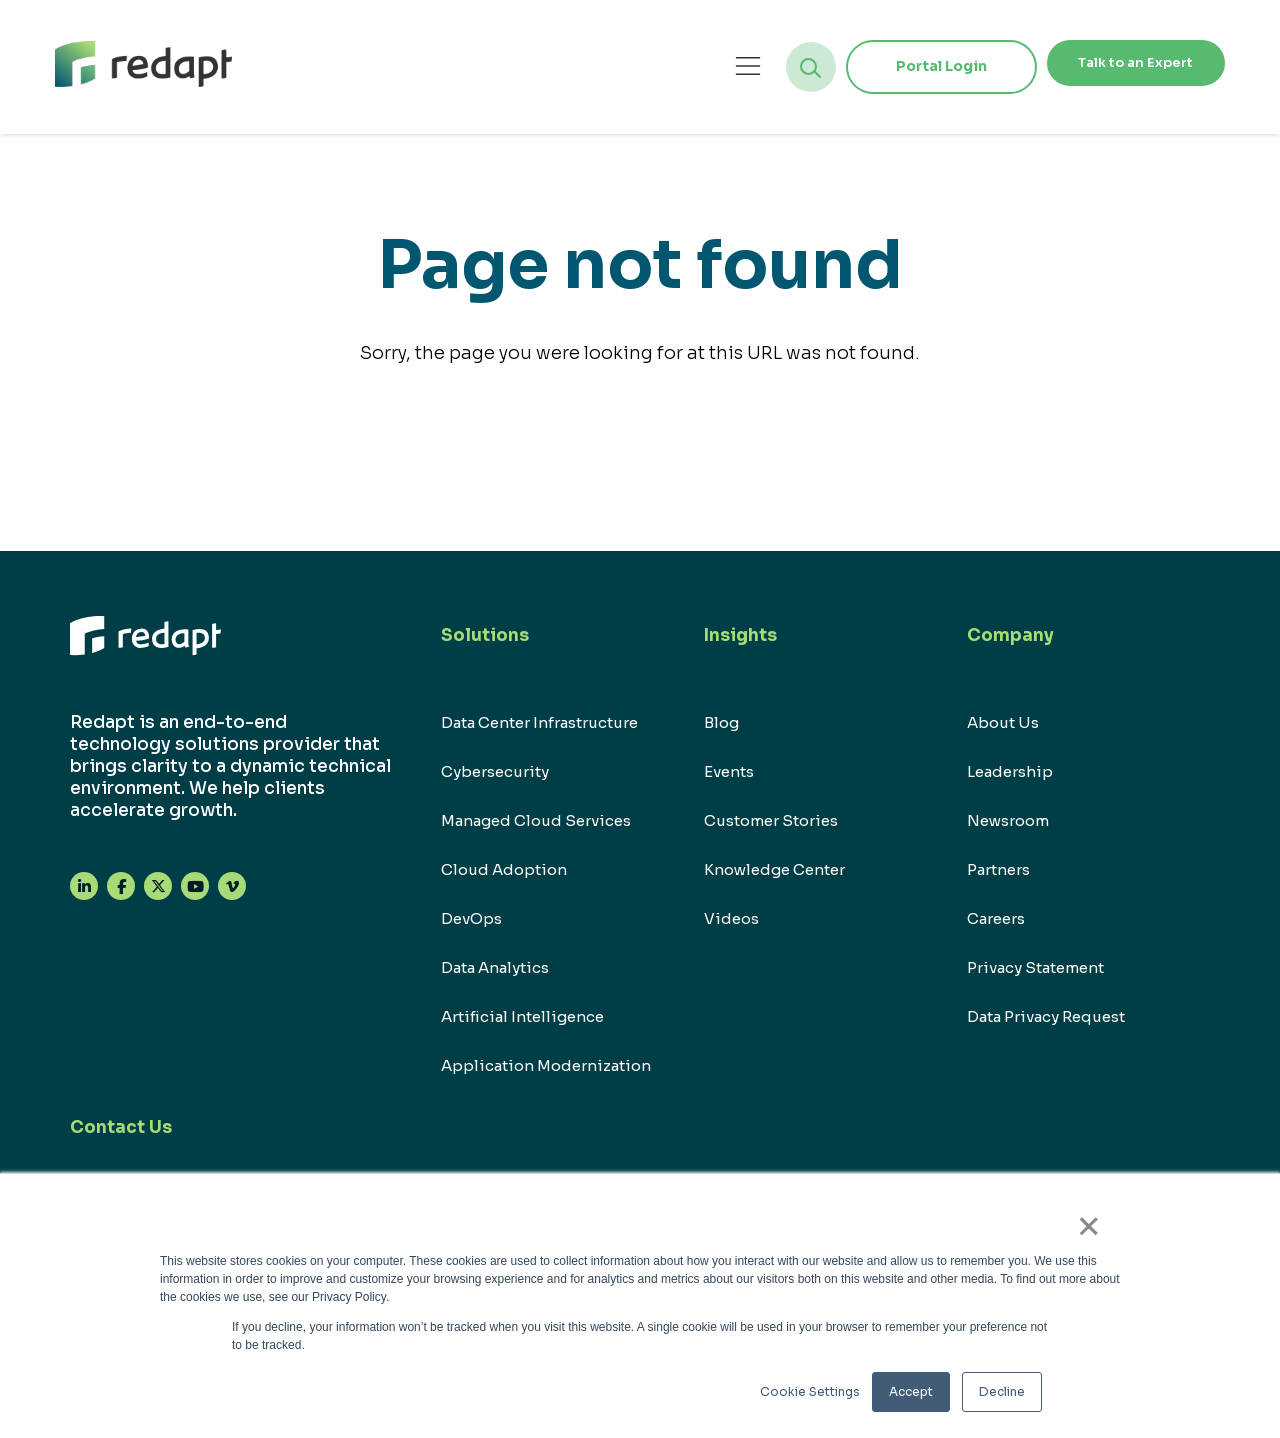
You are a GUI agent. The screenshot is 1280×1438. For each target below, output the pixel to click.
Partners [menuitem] (998, 869)
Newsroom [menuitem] (1008, 820)
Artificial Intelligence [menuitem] (522, 1016)
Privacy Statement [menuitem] (1035, 967)
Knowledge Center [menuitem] (774, 869)
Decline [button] (1002, 1391)
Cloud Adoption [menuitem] (504, 869)
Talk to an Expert (1113, 66)
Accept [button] (911, 1391)
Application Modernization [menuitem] (546, 1065)
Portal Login (895, 66)
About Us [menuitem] (1003, 722)
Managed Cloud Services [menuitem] (536, 820)
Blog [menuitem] (721, 722)
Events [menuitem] (729, 771)
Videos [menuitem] (731, 918)
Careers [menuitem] (996, 918)
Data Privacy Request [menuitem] (1046, 1016)
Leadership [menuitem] (1010, 771)
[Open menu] (702, 66)
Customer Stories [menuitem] (771, 820)
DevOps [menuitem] (471, 918)
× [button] (1099, 1233)
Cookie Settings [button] (810, 1391)
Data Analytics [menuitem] (495, 967)
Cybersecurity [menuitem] (495, 771)
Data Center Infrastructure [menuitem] (539, 722)
